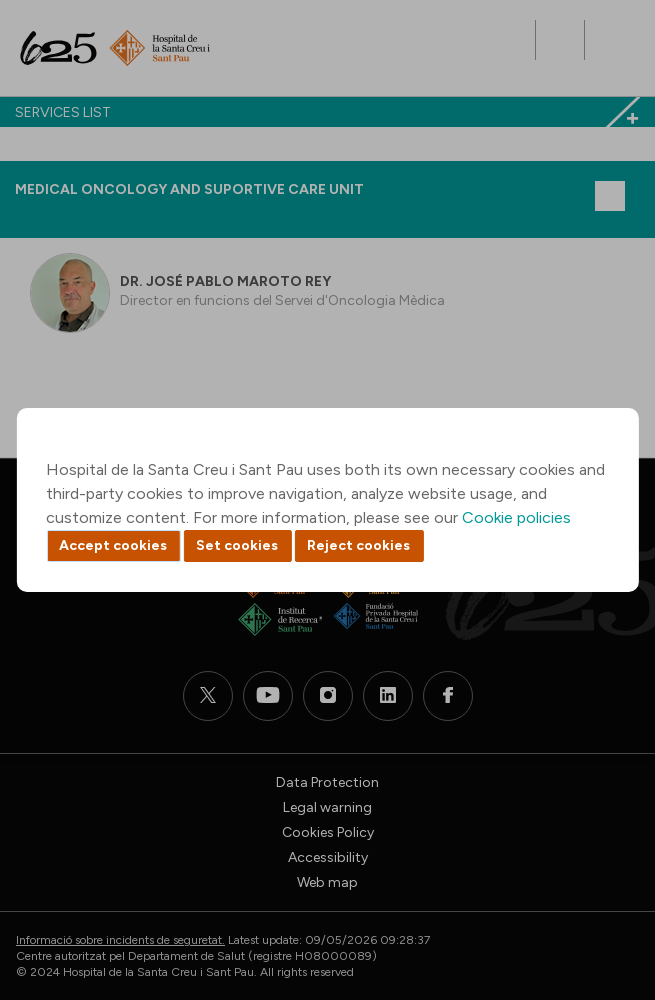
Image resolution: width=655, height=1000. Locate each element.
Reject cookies (358, 545)
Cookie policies (516, 517)
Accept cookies (113, 545)
